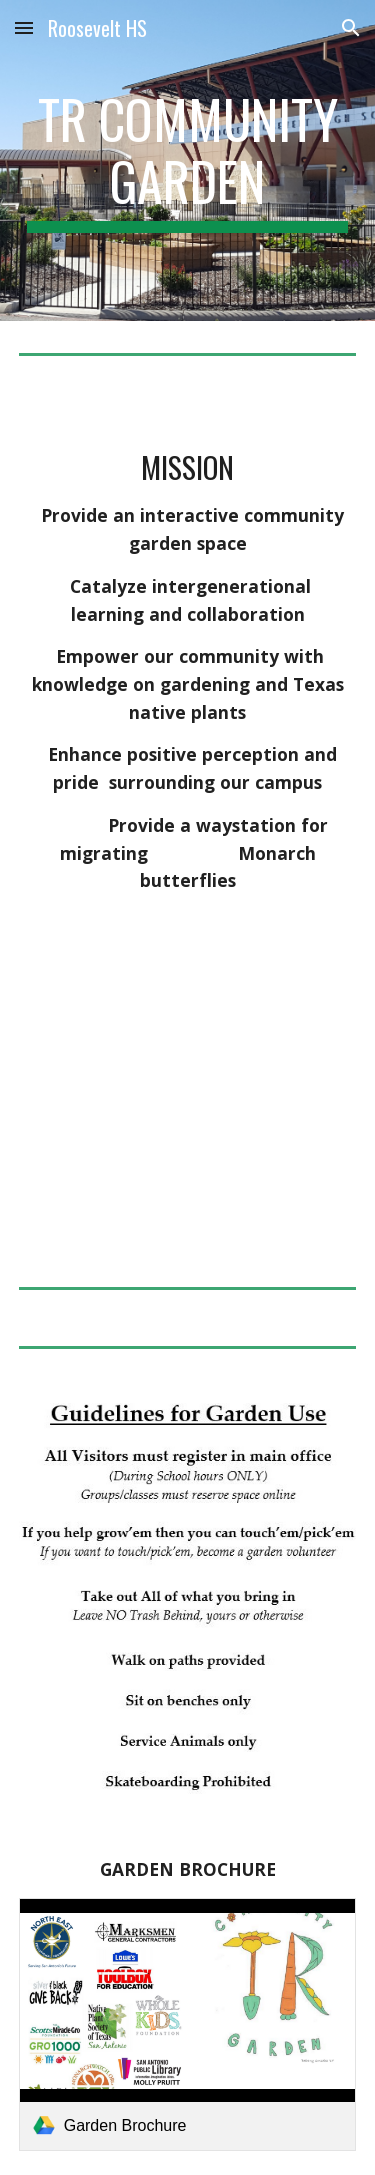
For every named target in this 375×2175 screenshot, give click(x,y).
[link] (188, 2024)
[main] (188, 160)
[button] (24, 27)
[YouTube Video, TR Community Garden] (188, 1117)
